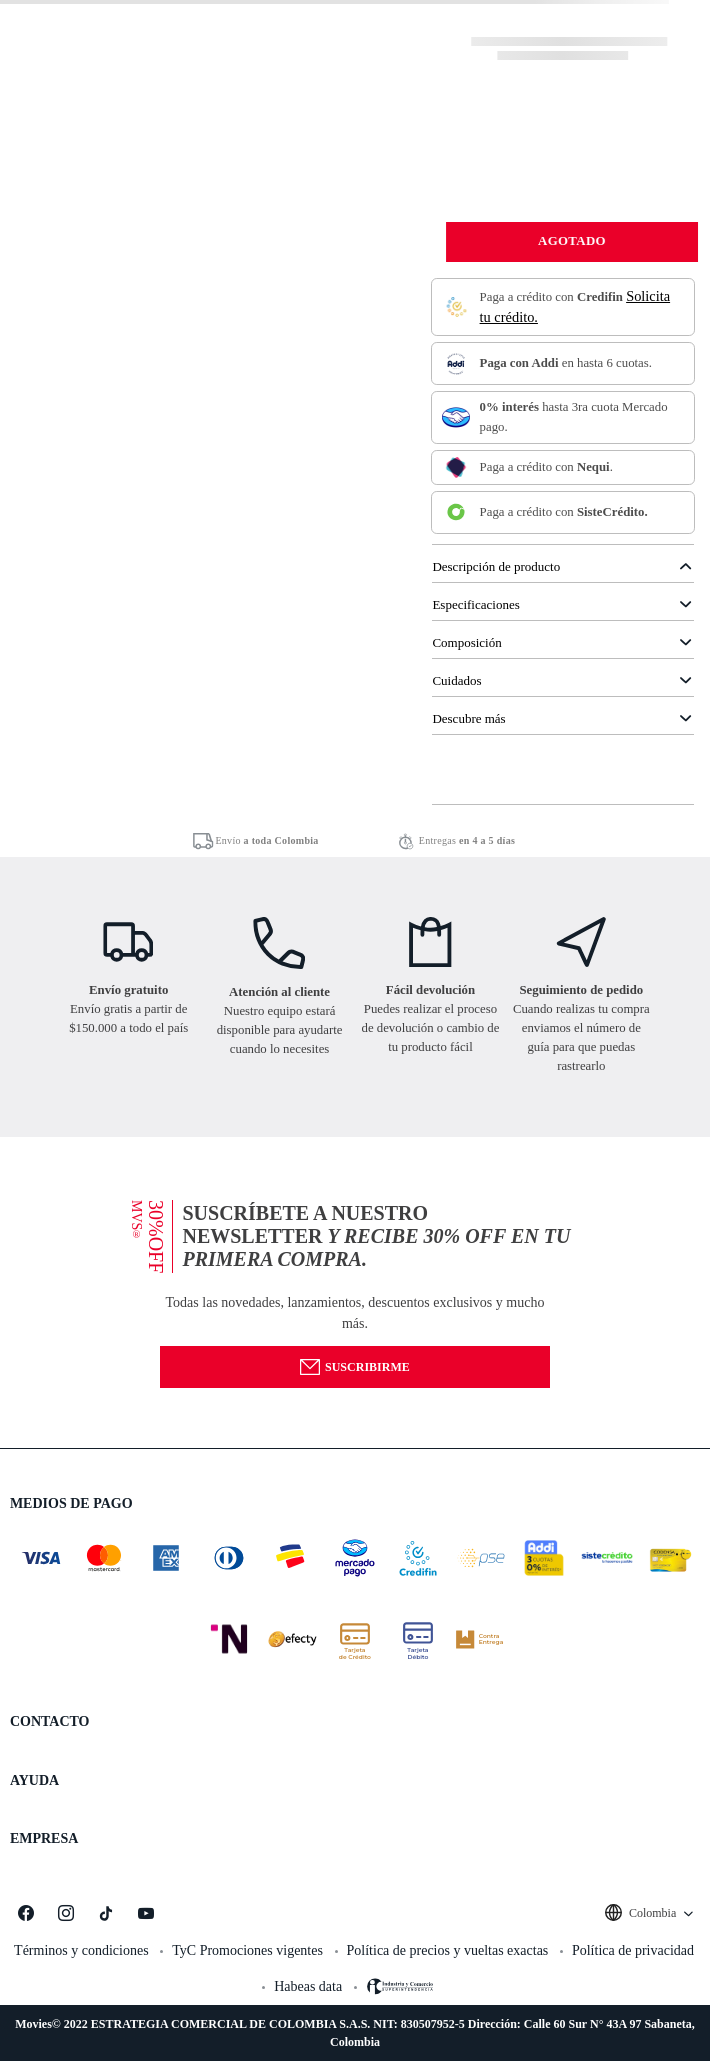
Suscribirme (354, 1367)
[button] (355, 1292)
